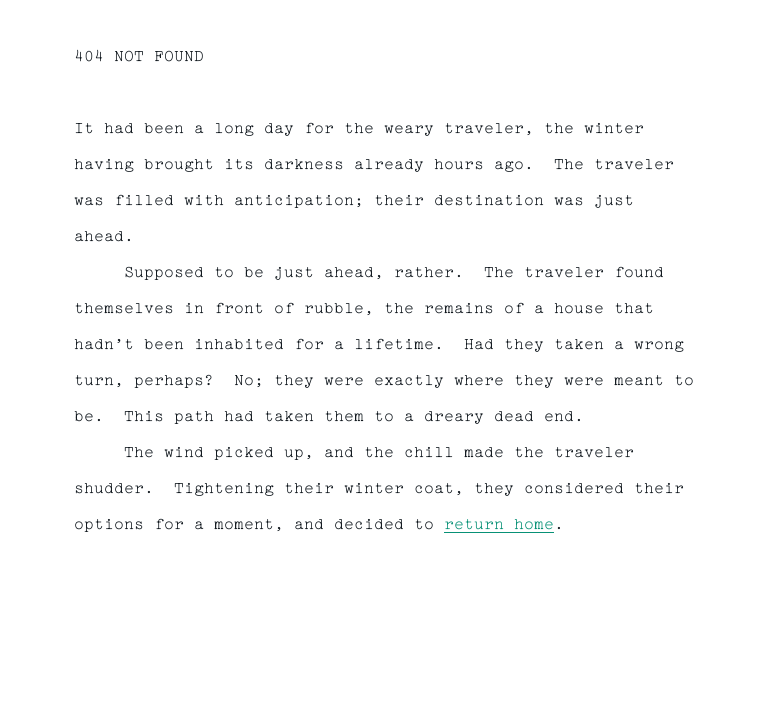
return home (499, 525)
